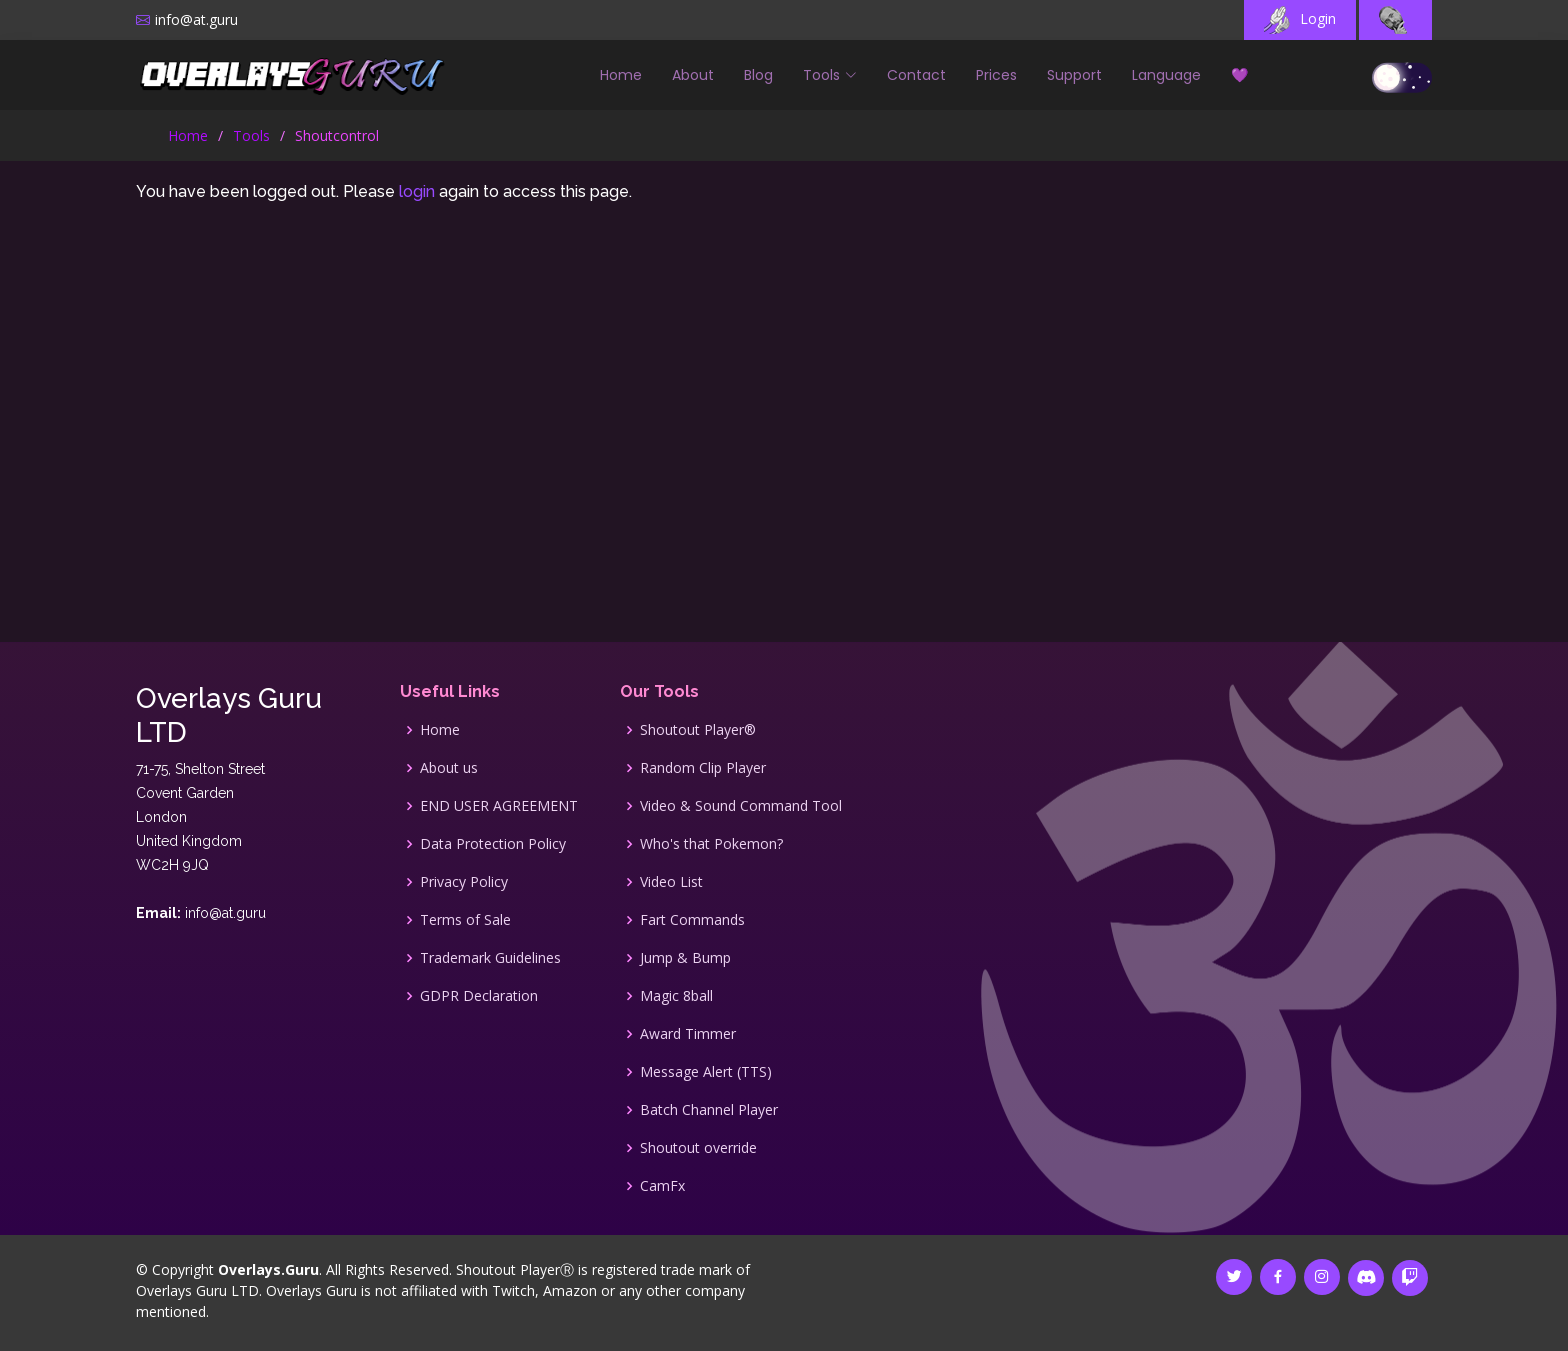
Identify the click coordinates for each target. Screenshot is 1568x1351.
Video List (671, 882)
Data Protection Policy (493, 844)
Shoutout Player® (698, 730)
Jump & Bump (685, 958)
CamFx (662, 1186)
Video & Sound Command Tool (741, 806)
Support (1074, 75)
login (417, 191)
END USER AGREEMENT (499, 806)
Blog (758, 75)
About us (449, 768)
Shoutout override (698, 1148)
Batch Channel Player (709, 1110)
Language (1166, 75)
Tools (251, 135)
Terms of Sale (465, 920)
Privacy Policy (464, 882)
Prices (996, 75)
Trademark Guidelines (490, 958)
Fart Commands (692, 920)
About (693, 75)
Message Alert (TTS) (706, 1072)
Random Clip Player (703, 768)
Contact (916, 75)
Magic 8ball (676, 996)
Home (621, 75)
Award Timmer (688, 1034)
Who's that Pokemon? (711, 844)
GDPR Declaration (479, 996)
